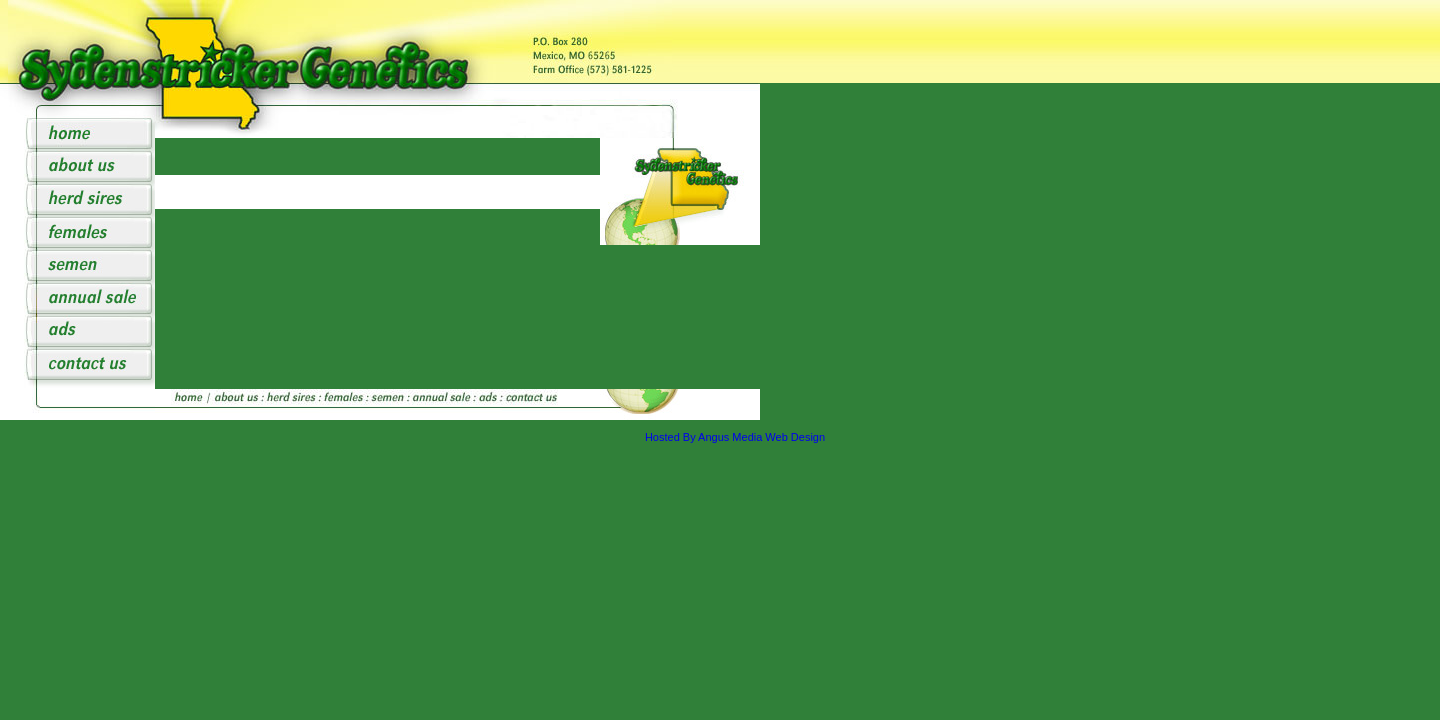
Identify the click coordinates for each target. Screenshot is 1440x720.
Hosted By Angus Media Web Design (735, 437)
